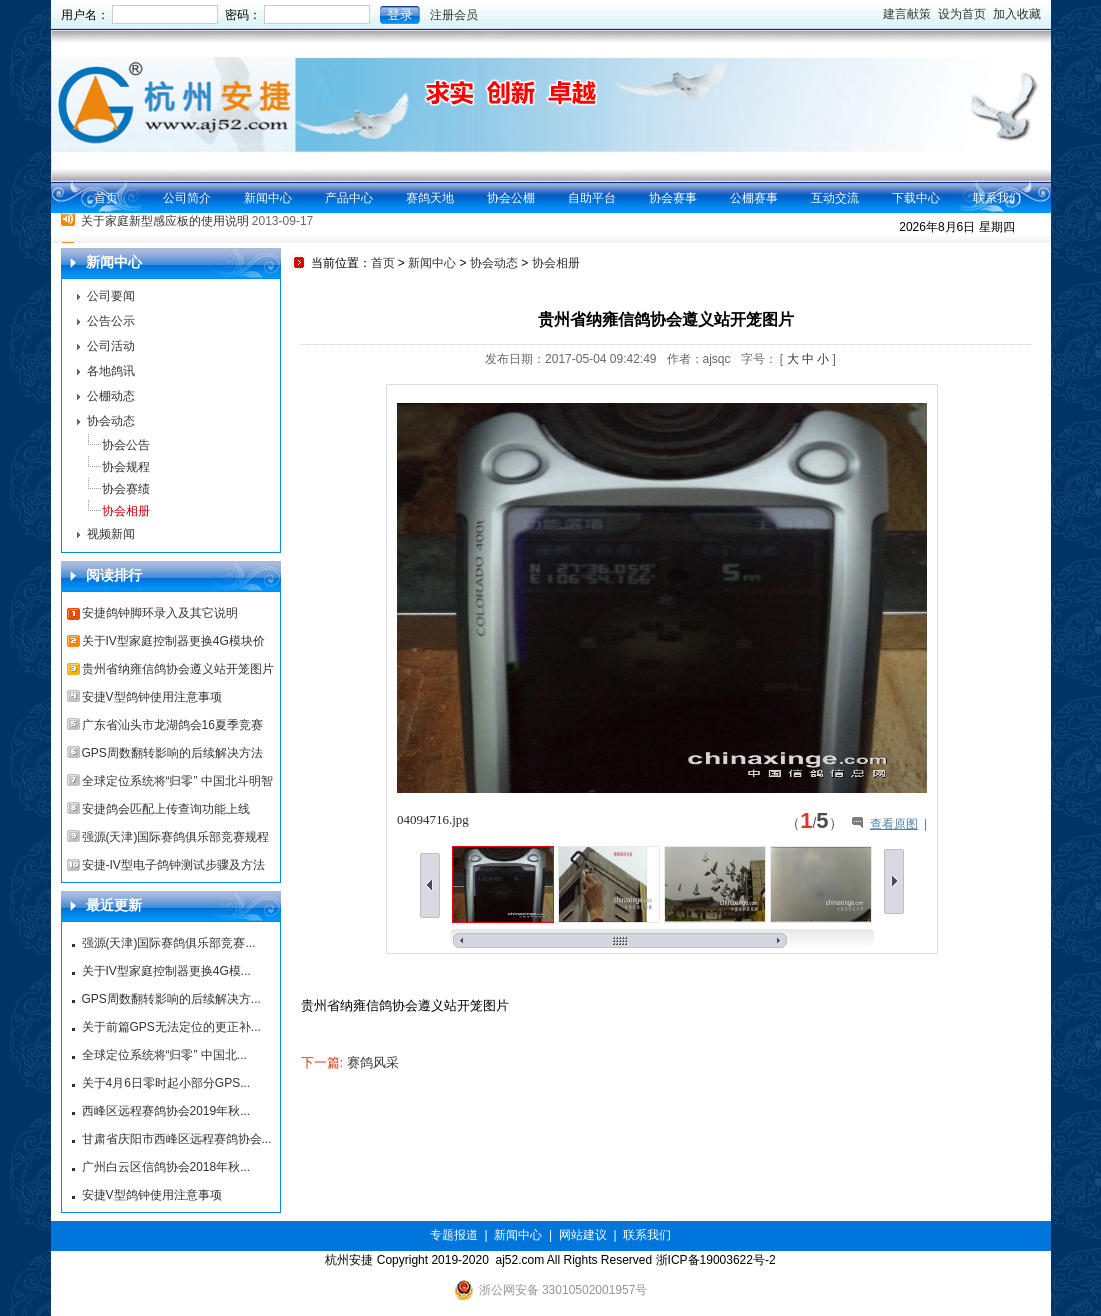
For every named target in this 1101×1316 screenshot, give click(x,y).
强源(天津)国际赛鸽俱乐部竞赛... (169, 943)
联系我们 (997, 198)
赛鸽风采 (373, 1062)
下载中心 (916, 198)
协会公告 (126, 445)
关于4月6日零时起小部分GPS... (166, 1083)
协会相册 (126, 511)
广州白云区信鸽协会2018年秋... (166, 1167)
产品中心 (349, 198)
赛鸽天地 (430, 198)
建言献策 (907, 14)
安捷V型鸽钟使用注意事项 (152, 697)
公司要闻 (111, 296)
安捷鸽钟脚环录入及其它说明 (160, 613)
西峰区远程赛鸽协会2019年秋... (166, 1111)
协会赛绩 (126, 489)
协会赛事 (673, 198)
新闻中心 (268, 198)
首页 (106, 198)
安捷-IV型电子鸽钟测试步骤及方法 (173, 865)
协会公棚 (511, 198)
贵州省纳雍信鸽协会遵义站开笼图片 (178, 669)
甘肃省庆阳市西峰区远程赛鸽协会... (177, 1139)
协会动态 (111, 421)
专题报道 (454, 1235)
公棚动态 (111, 396)
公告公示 (111, 321)
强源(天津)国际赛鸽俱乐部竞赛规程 (176, 837)
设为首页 (962, 14)
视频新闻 (111, 534)
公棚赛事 (754, 198)
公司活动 (111, 346)
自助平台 (592, 198)
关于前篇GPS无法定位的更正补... (171, 1027)
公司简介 (187, 198)
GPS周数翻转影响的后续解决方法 (172, 753)
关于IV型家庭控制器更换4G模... (166, 971)
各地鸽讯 (111, 371)
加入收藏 (1017, 14)
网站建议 (583, 1235)
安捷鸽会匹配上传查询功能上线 (166, 809)
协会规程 (126, 467)
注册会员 (454, 15)
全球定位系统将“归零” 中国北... (164, 1055)
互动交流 (835, 198)
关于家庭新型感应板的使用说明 (165, 229)
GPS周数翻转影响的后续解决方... (171, 999)
